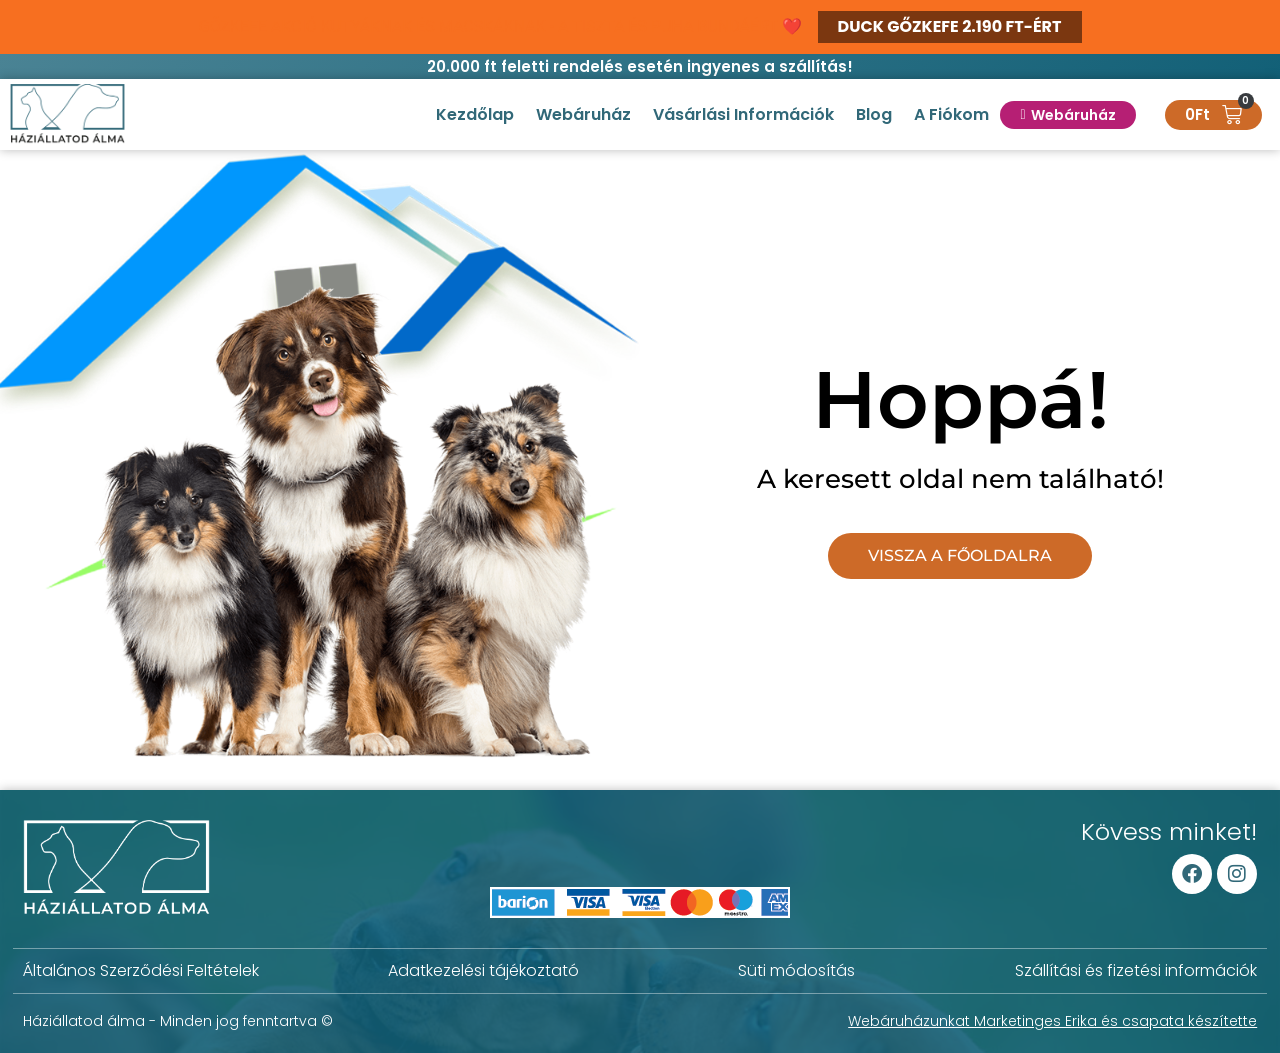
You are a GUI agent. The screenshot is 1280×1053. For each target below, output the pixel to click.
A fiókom (951, 114)
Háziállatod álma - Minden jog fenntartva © (178, 1021)
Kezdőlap (475, 114)
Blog (874, 114)
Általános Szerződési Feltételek (141, 970)
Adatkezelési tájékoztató (483, 970)
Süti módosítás (796, 970)
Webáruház (583, 114)
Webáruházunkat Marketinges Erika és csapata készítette (1052, 1021)
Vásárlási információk (743, 114)
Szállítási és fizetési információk (1136, 970)
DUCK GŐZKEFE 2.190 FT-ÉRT (950, 26)
